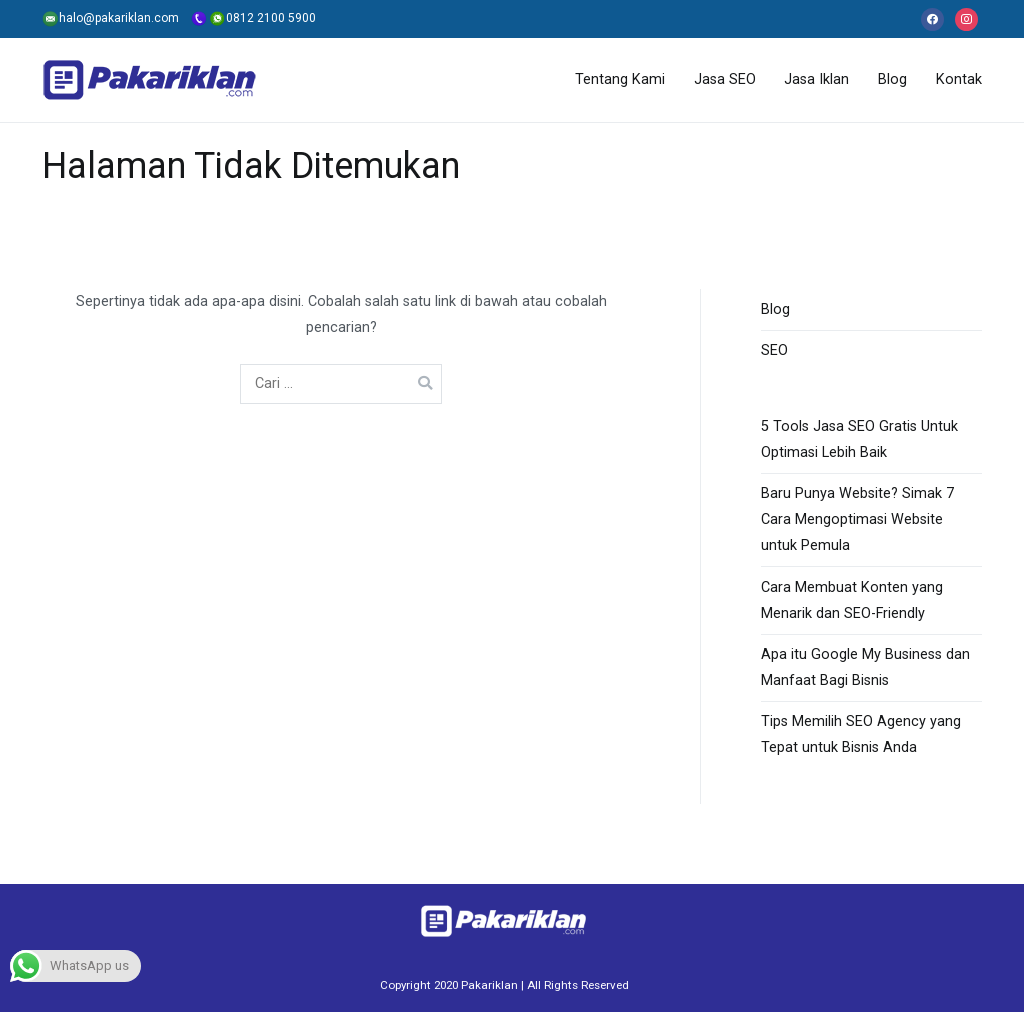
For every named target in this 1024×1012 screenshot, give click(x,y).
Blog (892, 79)
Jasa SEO (725, 79)
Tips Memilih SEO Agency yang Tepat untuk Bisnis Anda (861, 734)
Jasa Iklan (816, 79)
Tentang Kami (620, 79)
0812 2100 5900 (247, 18)
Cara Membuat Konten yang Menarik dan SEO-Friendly (852, 600)
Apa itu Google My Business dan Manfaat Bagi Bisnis (865, 667)
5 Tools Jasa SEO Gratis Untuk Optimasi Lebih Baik (859, 439)
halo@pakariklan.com (110, 18)
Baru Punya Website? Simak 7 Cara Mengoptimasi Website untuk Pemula (857, 519)
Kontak (959, 79)
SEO (774, 350)
